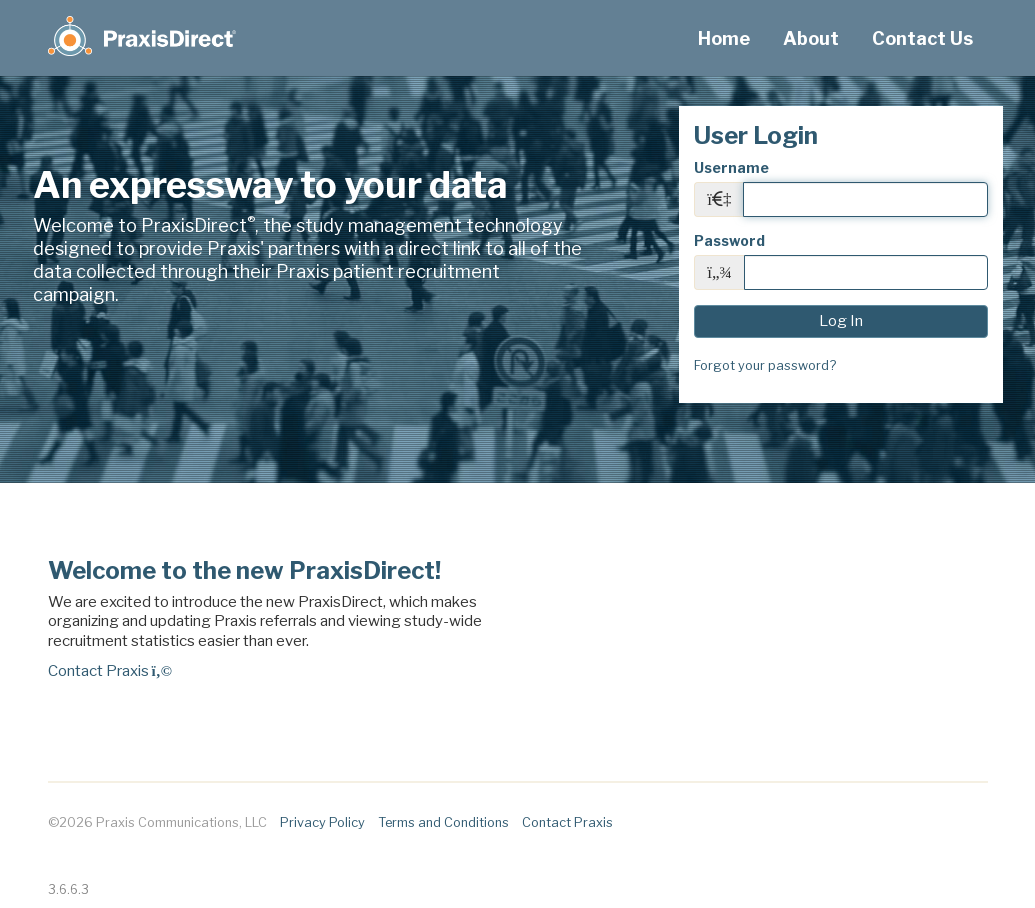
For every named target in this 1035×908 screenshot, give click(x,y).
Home (724, 38)
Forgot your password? (765, 365)
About (811, 38)
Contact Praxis (110, 671)
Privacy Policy (322, 822)
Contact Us (922, 38)
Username (731, 167)
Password (729, 240)
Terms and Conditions (443, 822)
